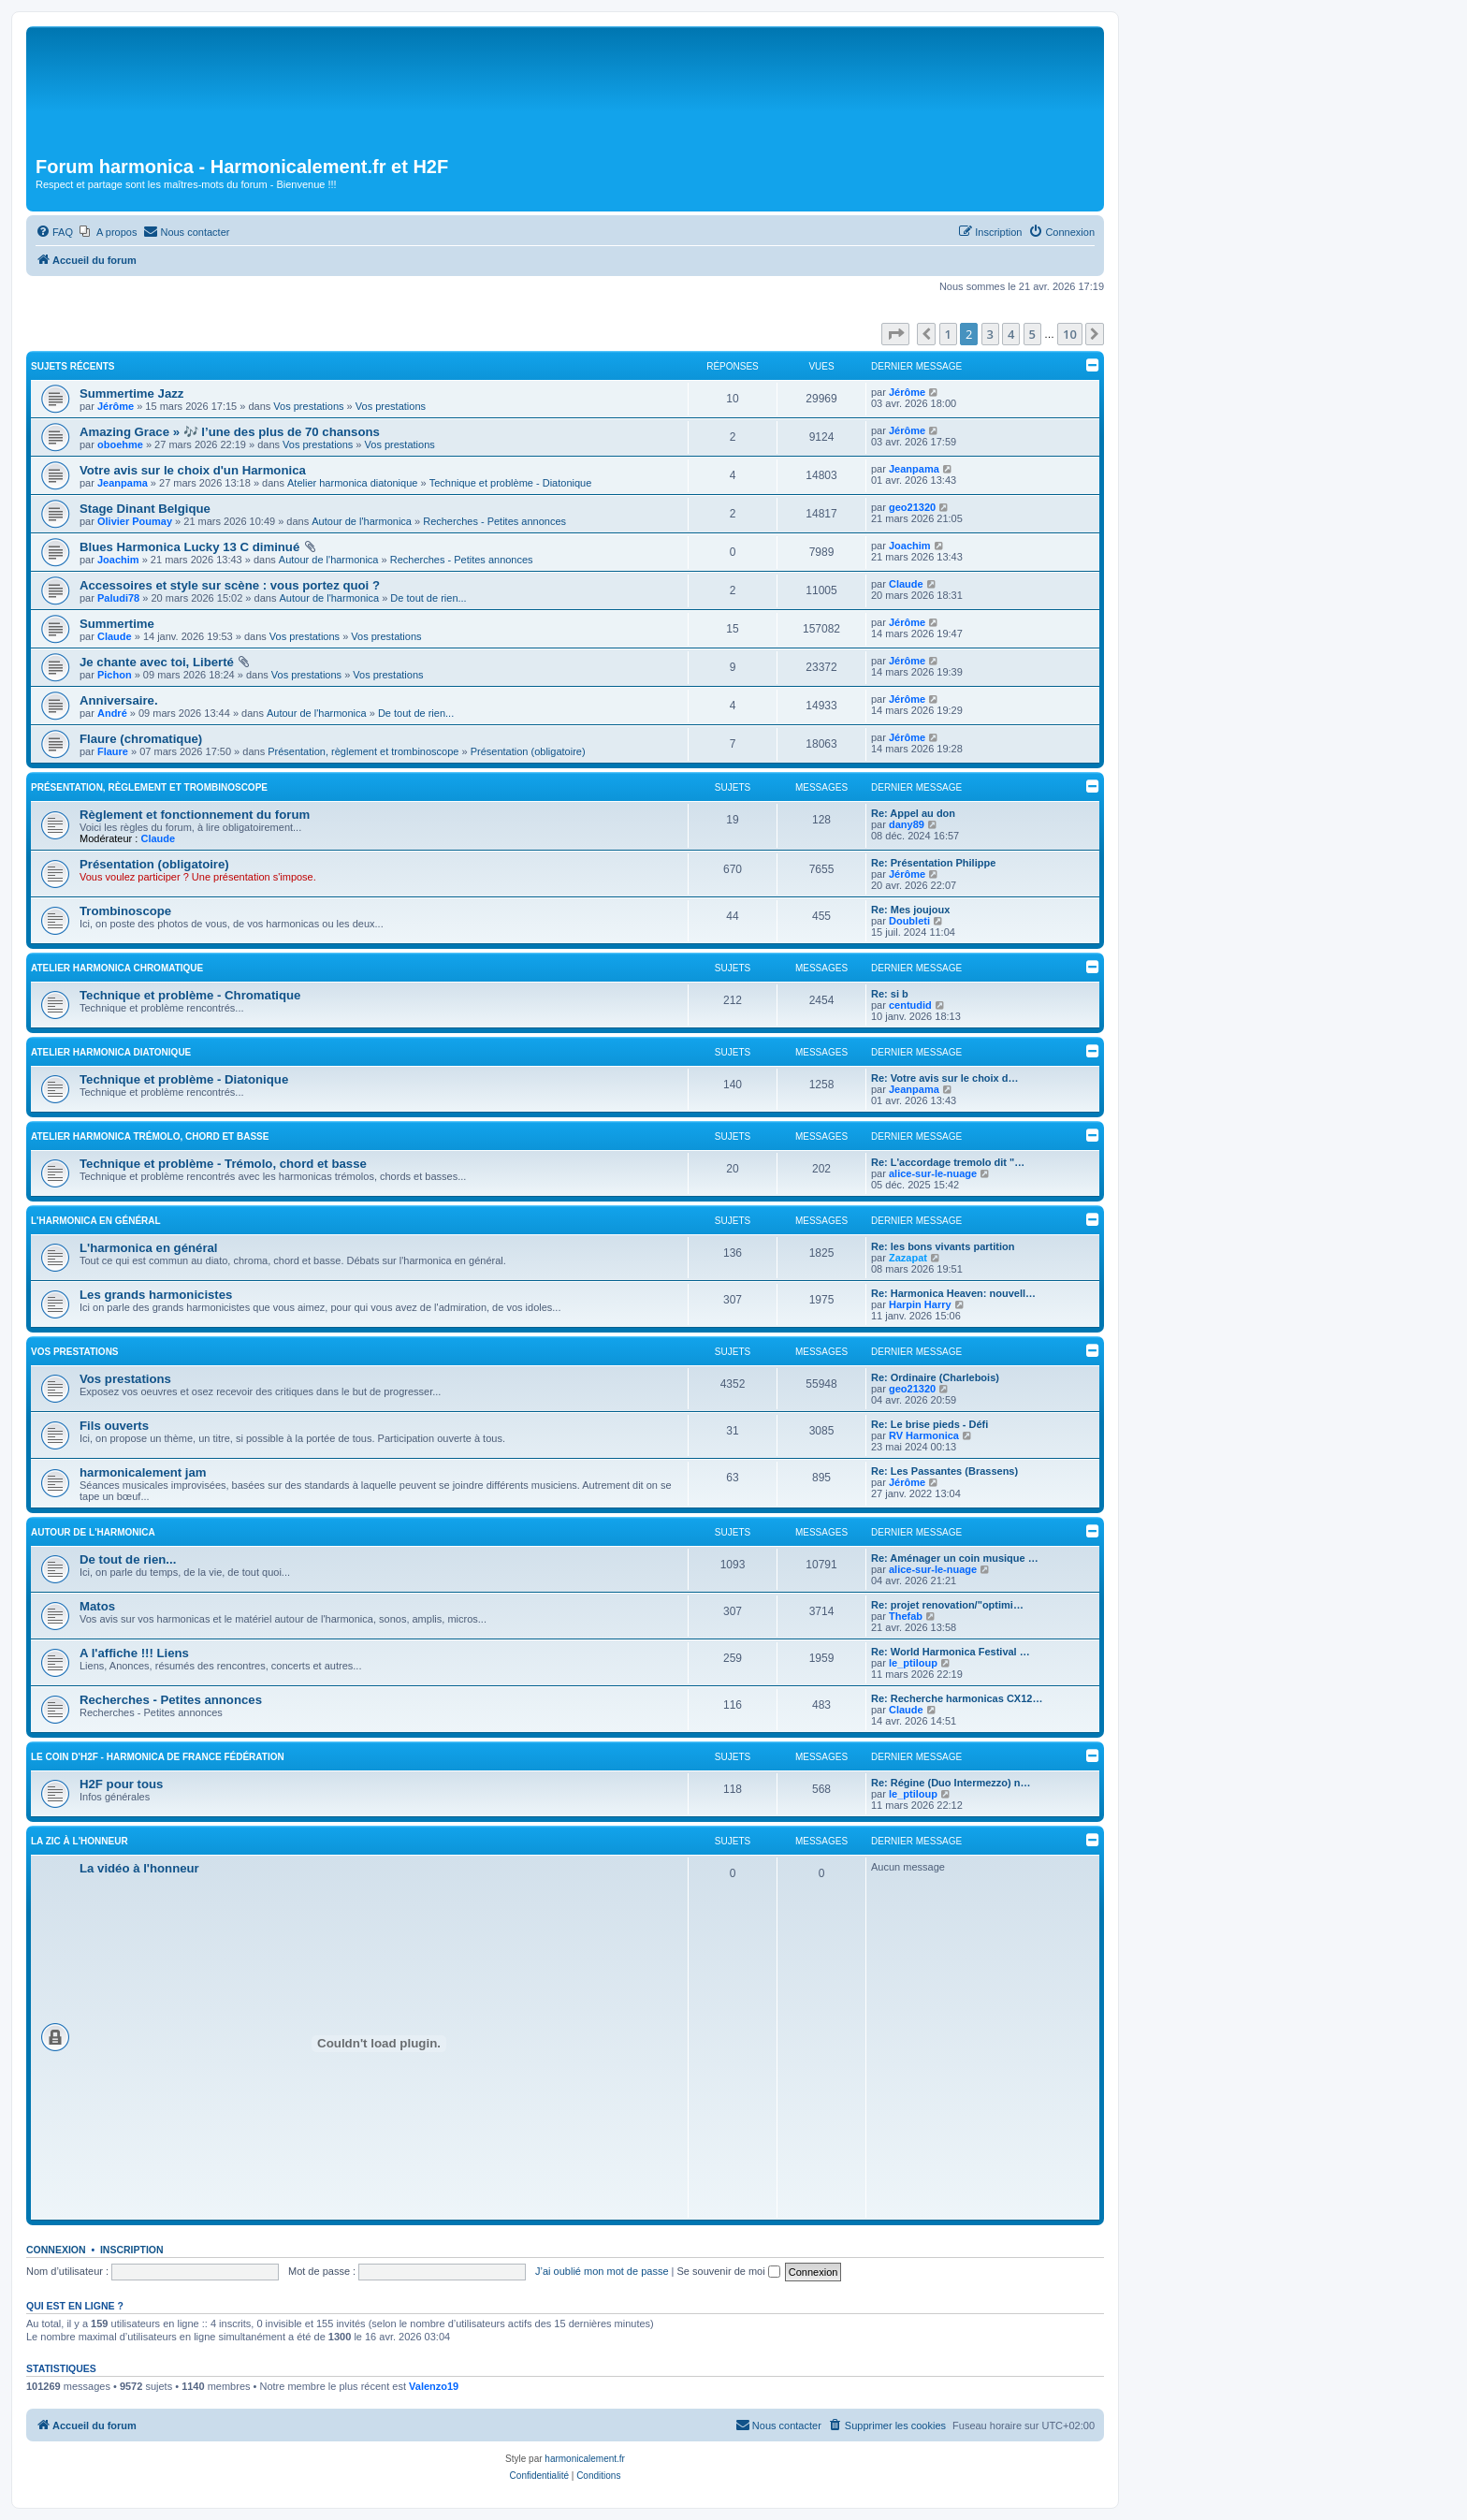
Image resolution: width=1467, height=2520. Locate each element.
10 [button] (1070, 334)
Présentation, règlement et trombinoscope (363, 751)
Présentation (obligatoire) (528, 751)
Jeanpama (122, 482)
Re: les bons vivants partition (942, 1246)
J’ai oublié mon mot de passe (601, 2271)
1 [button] (948, 334)
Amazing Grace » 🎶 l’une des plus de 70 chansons (230, 432)
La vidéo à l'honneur (139, 1868)
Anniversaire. (119, 700)
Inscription (132, 2249)
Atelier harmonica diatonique (352, 482)
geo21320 (912, 507)
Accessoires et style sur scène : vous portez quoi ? (230, 585)
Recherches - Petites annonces (494, 521)
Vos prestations (308, 406)
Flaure (112, 751)
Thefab (905, 1616)
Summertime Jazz (131, 393)
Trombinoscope (125, 911)
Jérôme (115, 406)
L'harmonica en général (96, 1221)
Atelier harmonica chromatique (117, 968)
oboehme (120, 444)
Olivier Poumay (134, 521)
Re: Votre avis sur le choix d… (945, 1078)
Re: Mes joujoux (910, 909)
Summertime (117, 624)
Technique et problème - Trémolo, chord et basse (223, 1164)
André (112, 713)
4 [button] (1011, 334)
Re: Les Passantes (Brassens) (944, 1471)
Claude (906, 584)
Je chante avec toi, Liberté (157, 662)
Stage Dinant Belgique (145, 509)
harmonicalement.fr (585, 2459)
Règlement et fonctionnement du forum (195, 815)
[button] (895, 334)
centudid (910, 1005)
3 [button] (990, 334)
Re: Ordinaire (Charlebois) (935, 1377)
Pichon (114, 674)
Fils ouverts (114, 1426)
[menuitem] (54, 232)
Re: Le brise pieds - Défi (929, 1424)
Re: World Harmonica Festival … (950, 1651)
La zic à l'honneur (79, 1841)
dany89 (906, 824)
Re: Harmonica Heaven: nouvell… (953, 1293)
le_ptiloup (913, 1662)
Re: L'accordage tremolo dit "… (947, 1162)
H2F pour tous (121, 1784)
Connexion (56, 2249)
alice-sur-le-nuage (933, 1173)
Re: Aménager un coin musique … (955, 1558)
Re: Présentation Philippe (933, 862)
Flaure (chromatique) (141, 739)
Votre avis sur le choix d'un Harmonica (193, 470)
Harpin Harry (920, 1304)
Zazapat (908, 1257)
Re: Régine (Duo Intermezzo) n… (951, 1782)
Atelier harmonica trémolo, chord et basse (150, 1136)
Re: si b (889, 993)
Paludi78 (118, 598)
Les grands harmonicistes (156, 1295)
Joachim (118, 559)
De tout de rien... (428, 598)
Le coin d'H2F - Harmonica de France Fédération (157, 1757)
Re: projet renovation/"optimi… (947, 1604)
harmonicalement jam (143, 1472)
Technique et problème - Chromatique (190, 995)
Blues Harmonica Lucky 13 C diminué (189, 547)
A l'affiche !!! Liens (134, 1653)
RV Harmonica (924, 1435)
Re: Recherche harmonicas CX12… (956, 1698)
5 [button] (1032, 334)
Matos (97, 1606)
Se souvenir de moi (728, 2271)
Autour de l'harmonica (362, 521)
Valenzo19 (433, 2386)
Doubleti (909, 920)
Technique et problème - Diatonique (510, 482)
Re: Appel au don (913, 813)
